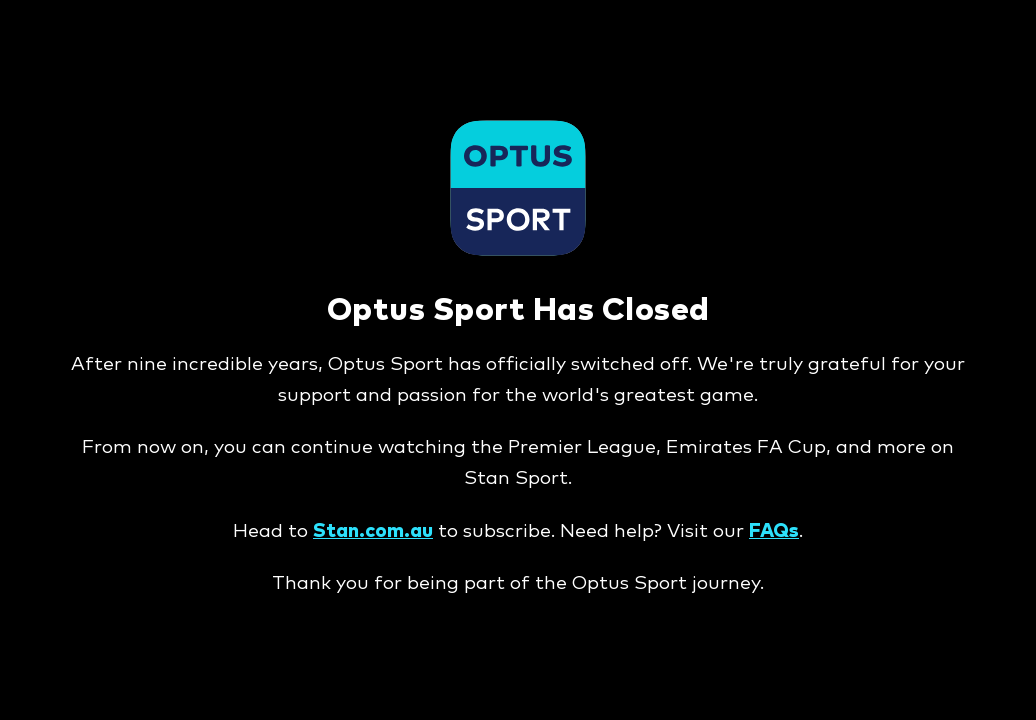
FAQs (774, 531)
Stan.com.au (373, 531)
